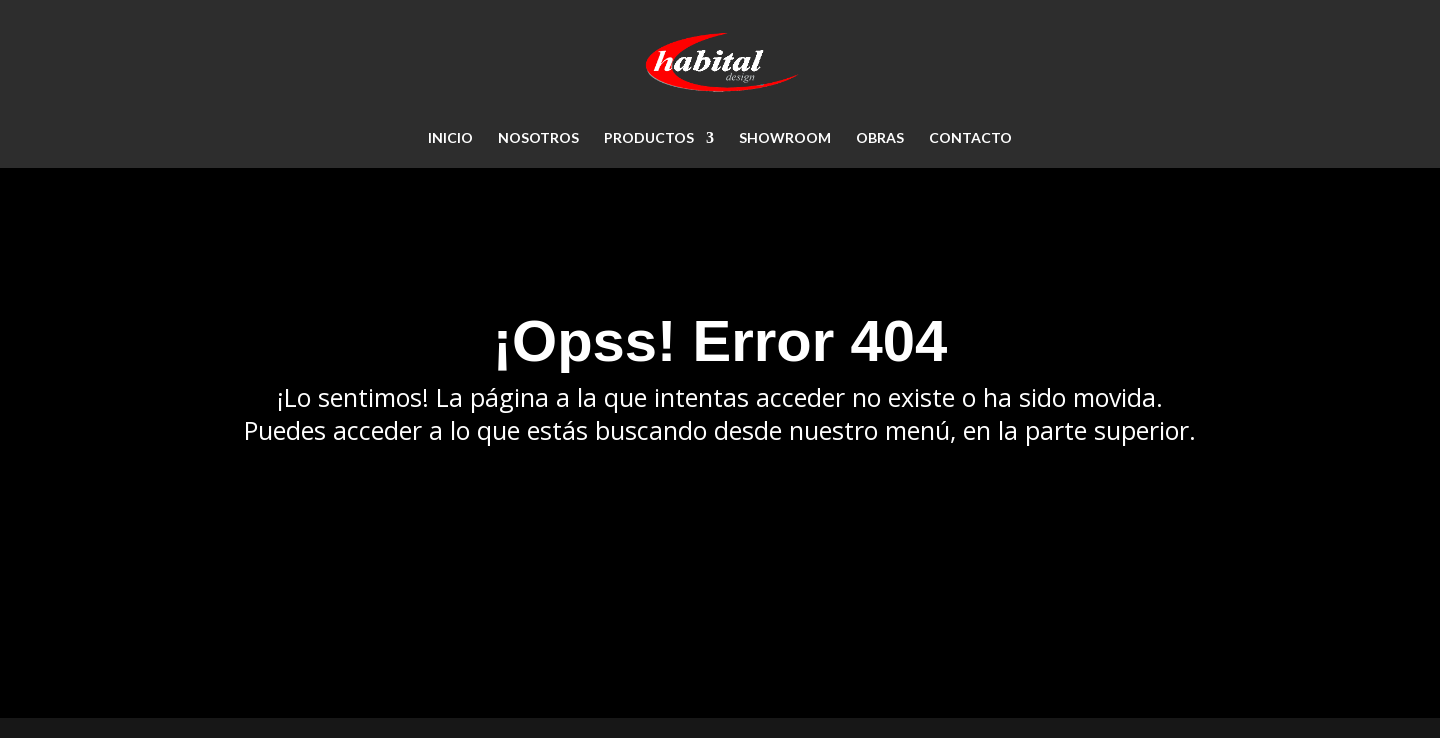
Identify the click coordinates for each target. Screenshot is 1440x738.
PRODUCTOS (649, 138)
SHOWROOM (785, 138)
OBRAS (880, 138)
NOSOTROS (538, 138)
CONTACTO (970, 138)
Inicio (450, 138)
